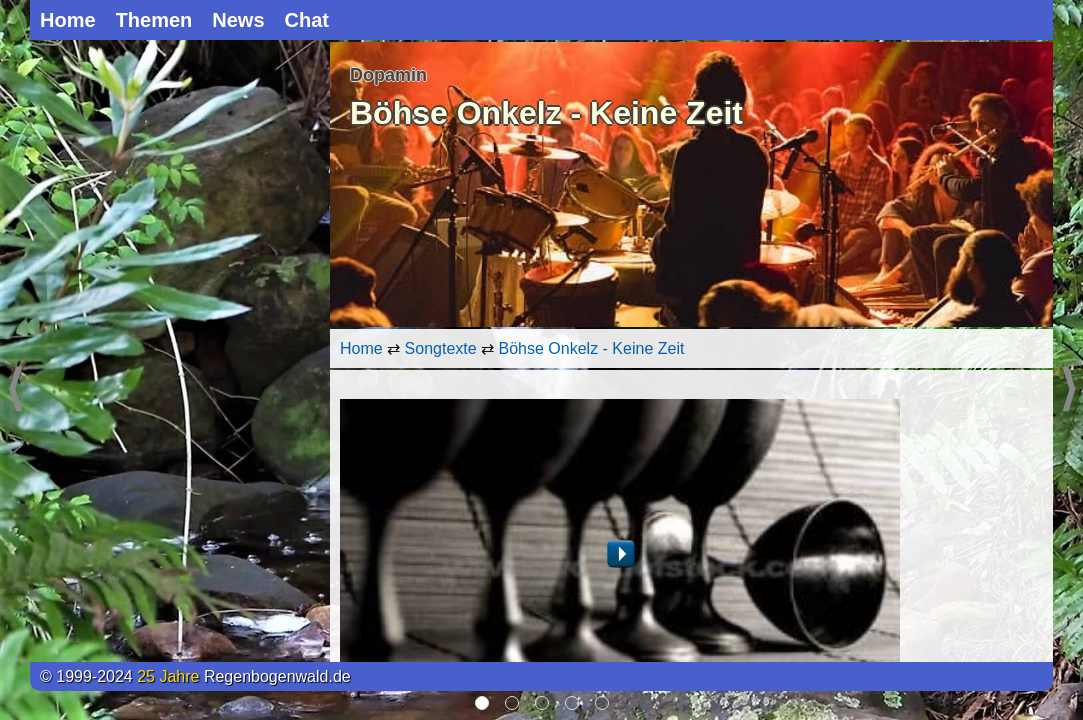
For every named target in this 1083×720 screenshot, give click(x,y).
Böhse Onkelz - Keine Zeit (592, 348)
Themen (154, 20)
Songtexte (441, 348)
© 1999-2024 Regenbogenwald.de (195, 676)
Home (68, 20)
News (238, 20)
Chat (307, 20)
